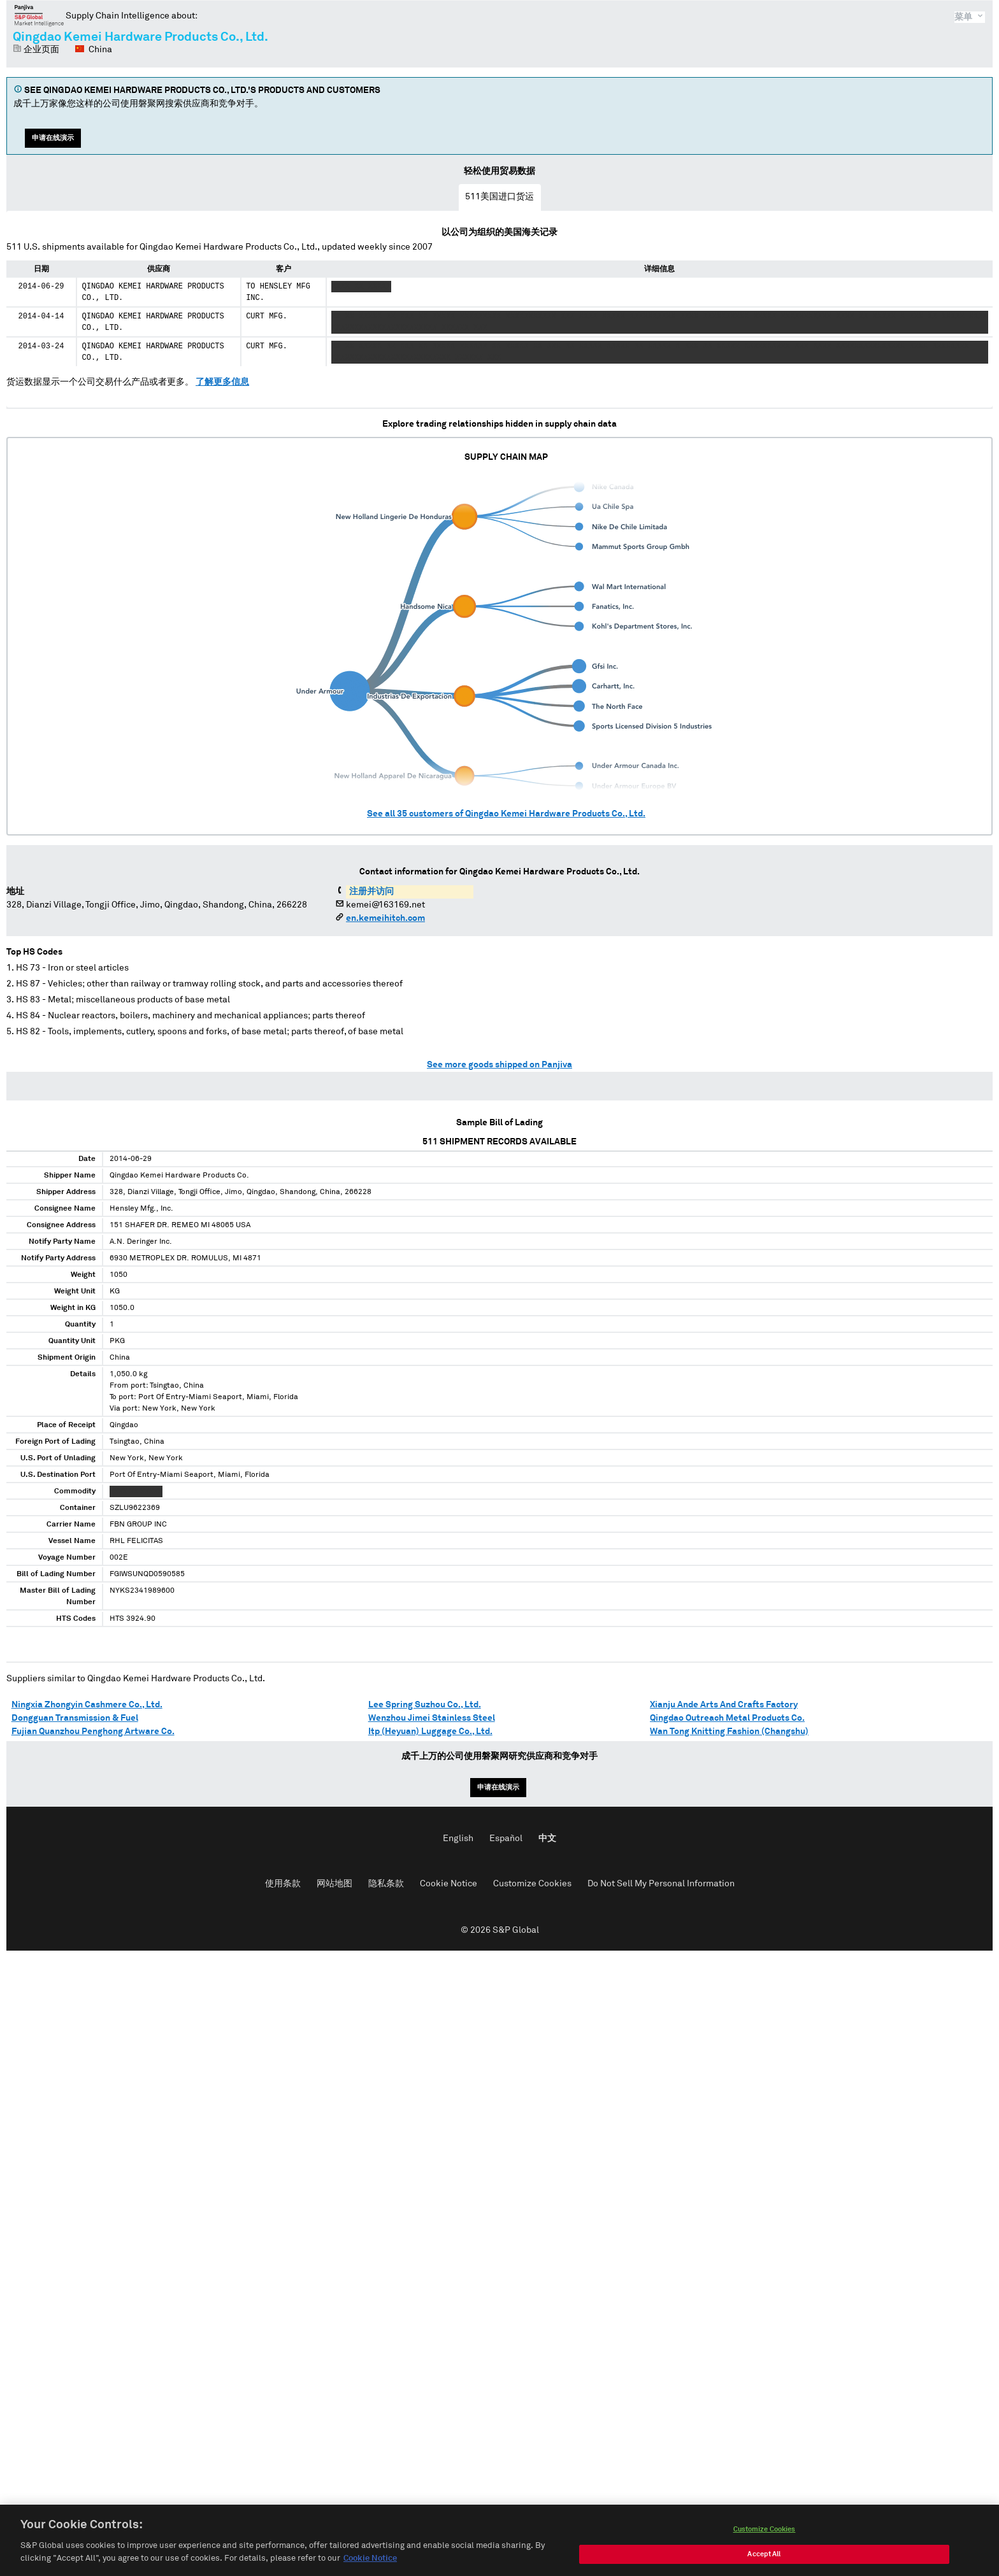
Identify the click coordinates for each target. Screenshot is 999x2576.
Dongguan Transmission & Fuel (74, 1718)
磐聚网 (39, 15)
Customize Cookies (532, 1883)
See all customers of (506, 813)
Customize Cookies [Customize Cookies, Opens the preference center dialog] (764, 2541)
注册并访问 (371, 891)
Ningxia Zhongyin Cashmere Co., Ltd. (86, 1704)
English (458, 1838)
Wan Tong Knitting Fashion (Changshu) (729, 1731)
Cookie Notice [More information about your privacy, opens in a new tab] (370, 2571)
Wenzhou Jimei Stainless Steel (431, 1718)
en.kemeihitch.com (385, 918)
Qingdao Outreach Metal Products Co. (727, 1718)
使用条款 (283, 1883)
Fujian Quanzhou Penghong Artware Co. (93, 1731)
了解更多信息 (222, 382)
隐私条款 (386, 1883)
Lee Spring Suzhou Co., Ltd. (424, 1704)
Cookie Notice (448, 1883)
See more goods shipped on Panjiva (499, 1064)
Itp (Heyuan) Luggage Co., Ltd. (430, 1731)
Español (505, 1838)
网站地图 (334, 1883)
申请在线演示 (53, 137)
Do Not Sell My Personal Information (661, 1883)
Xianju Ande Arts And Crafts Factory (724, 1704)
